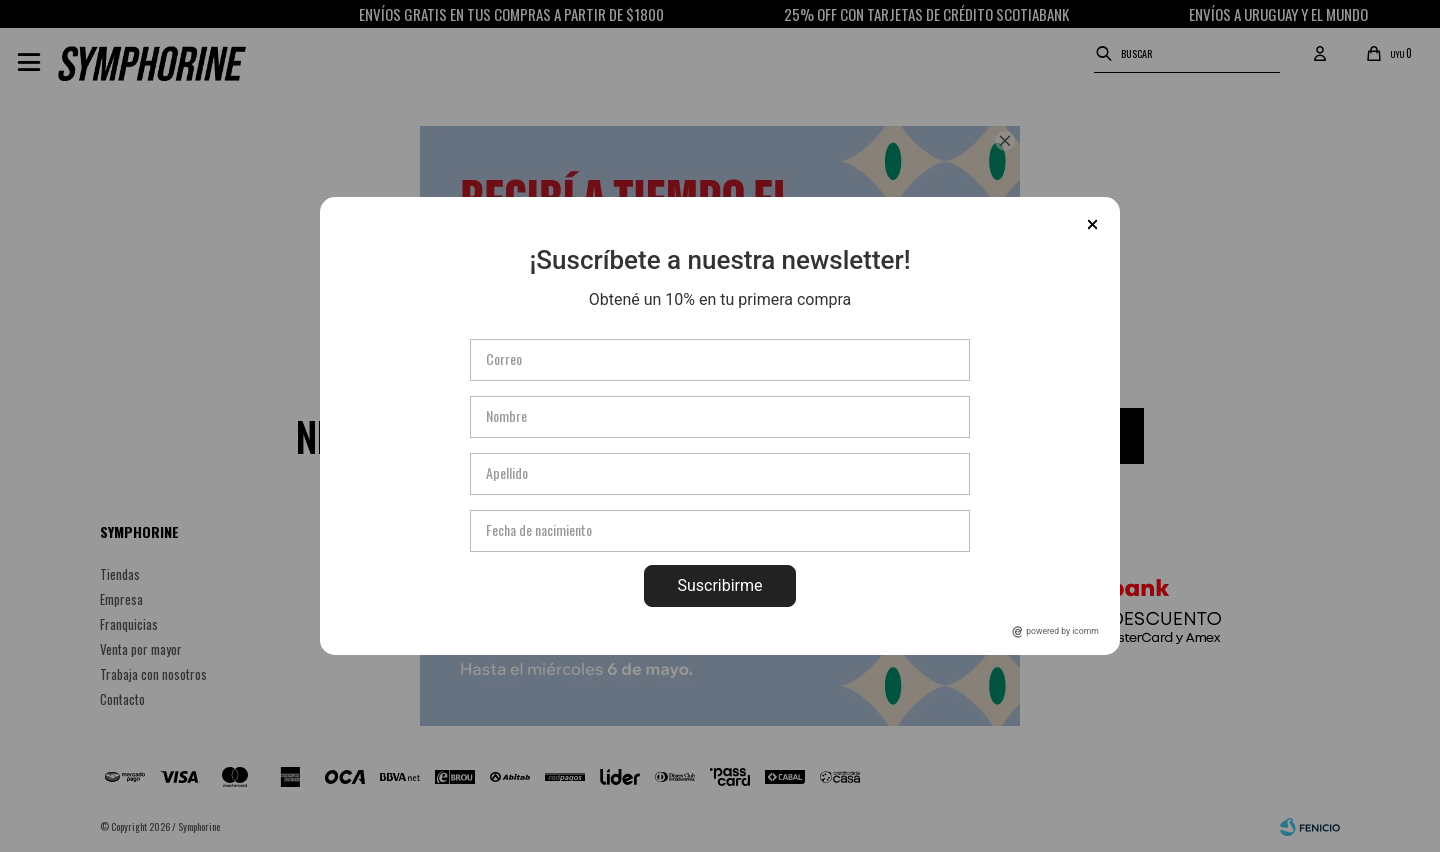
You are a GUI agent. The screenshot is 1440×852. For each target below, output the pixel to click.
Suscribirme (719, 585)
